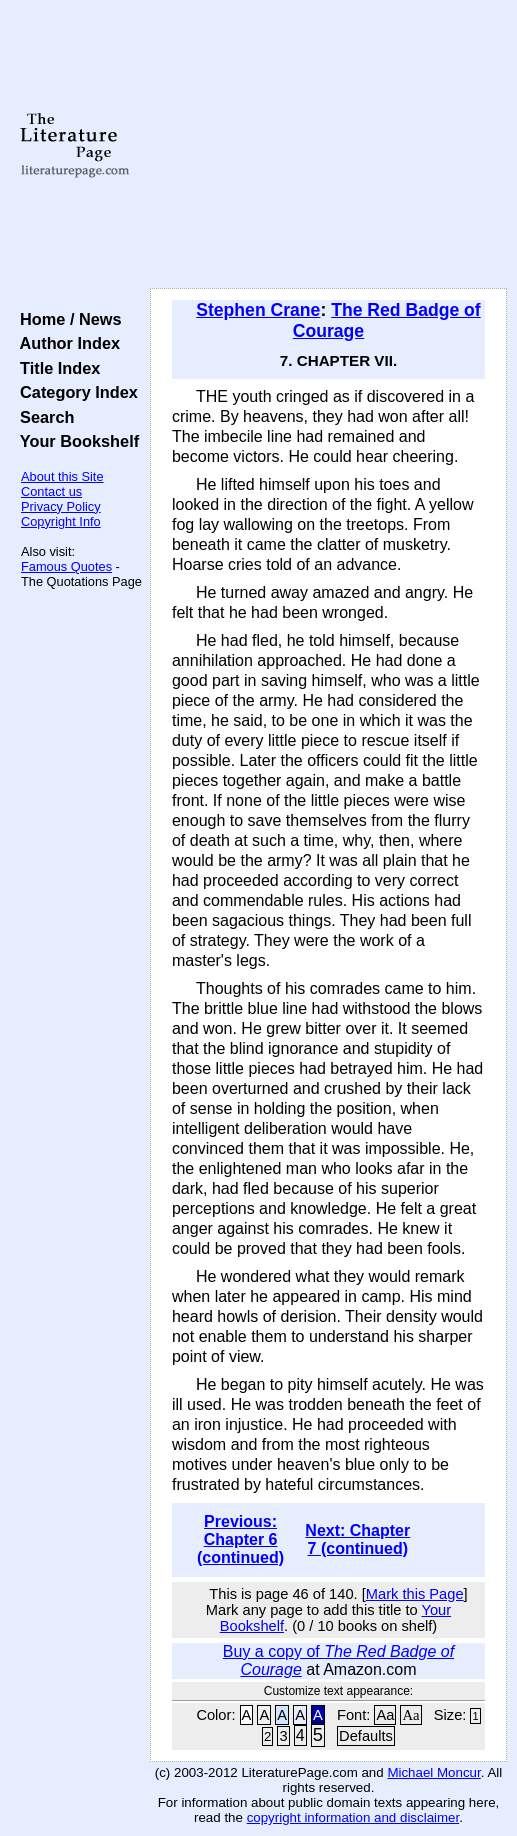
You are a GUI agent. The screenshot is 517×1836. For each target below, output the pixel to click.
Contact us (51, 491)
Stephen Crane (258, 310)
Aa (385, 1715)
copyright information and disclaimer (353, 1817)
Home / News (66, 319)
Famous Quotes (66, 566)
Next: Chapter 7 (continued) (357, 1539)
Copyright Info (61, 521)
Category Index (74, 392)
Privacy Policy (61, 506)
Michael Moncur (433, 1772)
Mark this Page (415, 1594)
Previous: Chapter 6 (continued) (240, 1539)
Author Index (65, 343)
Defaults (366, 1736)
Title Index (55, 368)
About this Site (62, 476)
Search (42, 417)
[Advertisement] (328, 145)
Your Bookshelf (75, 441)
